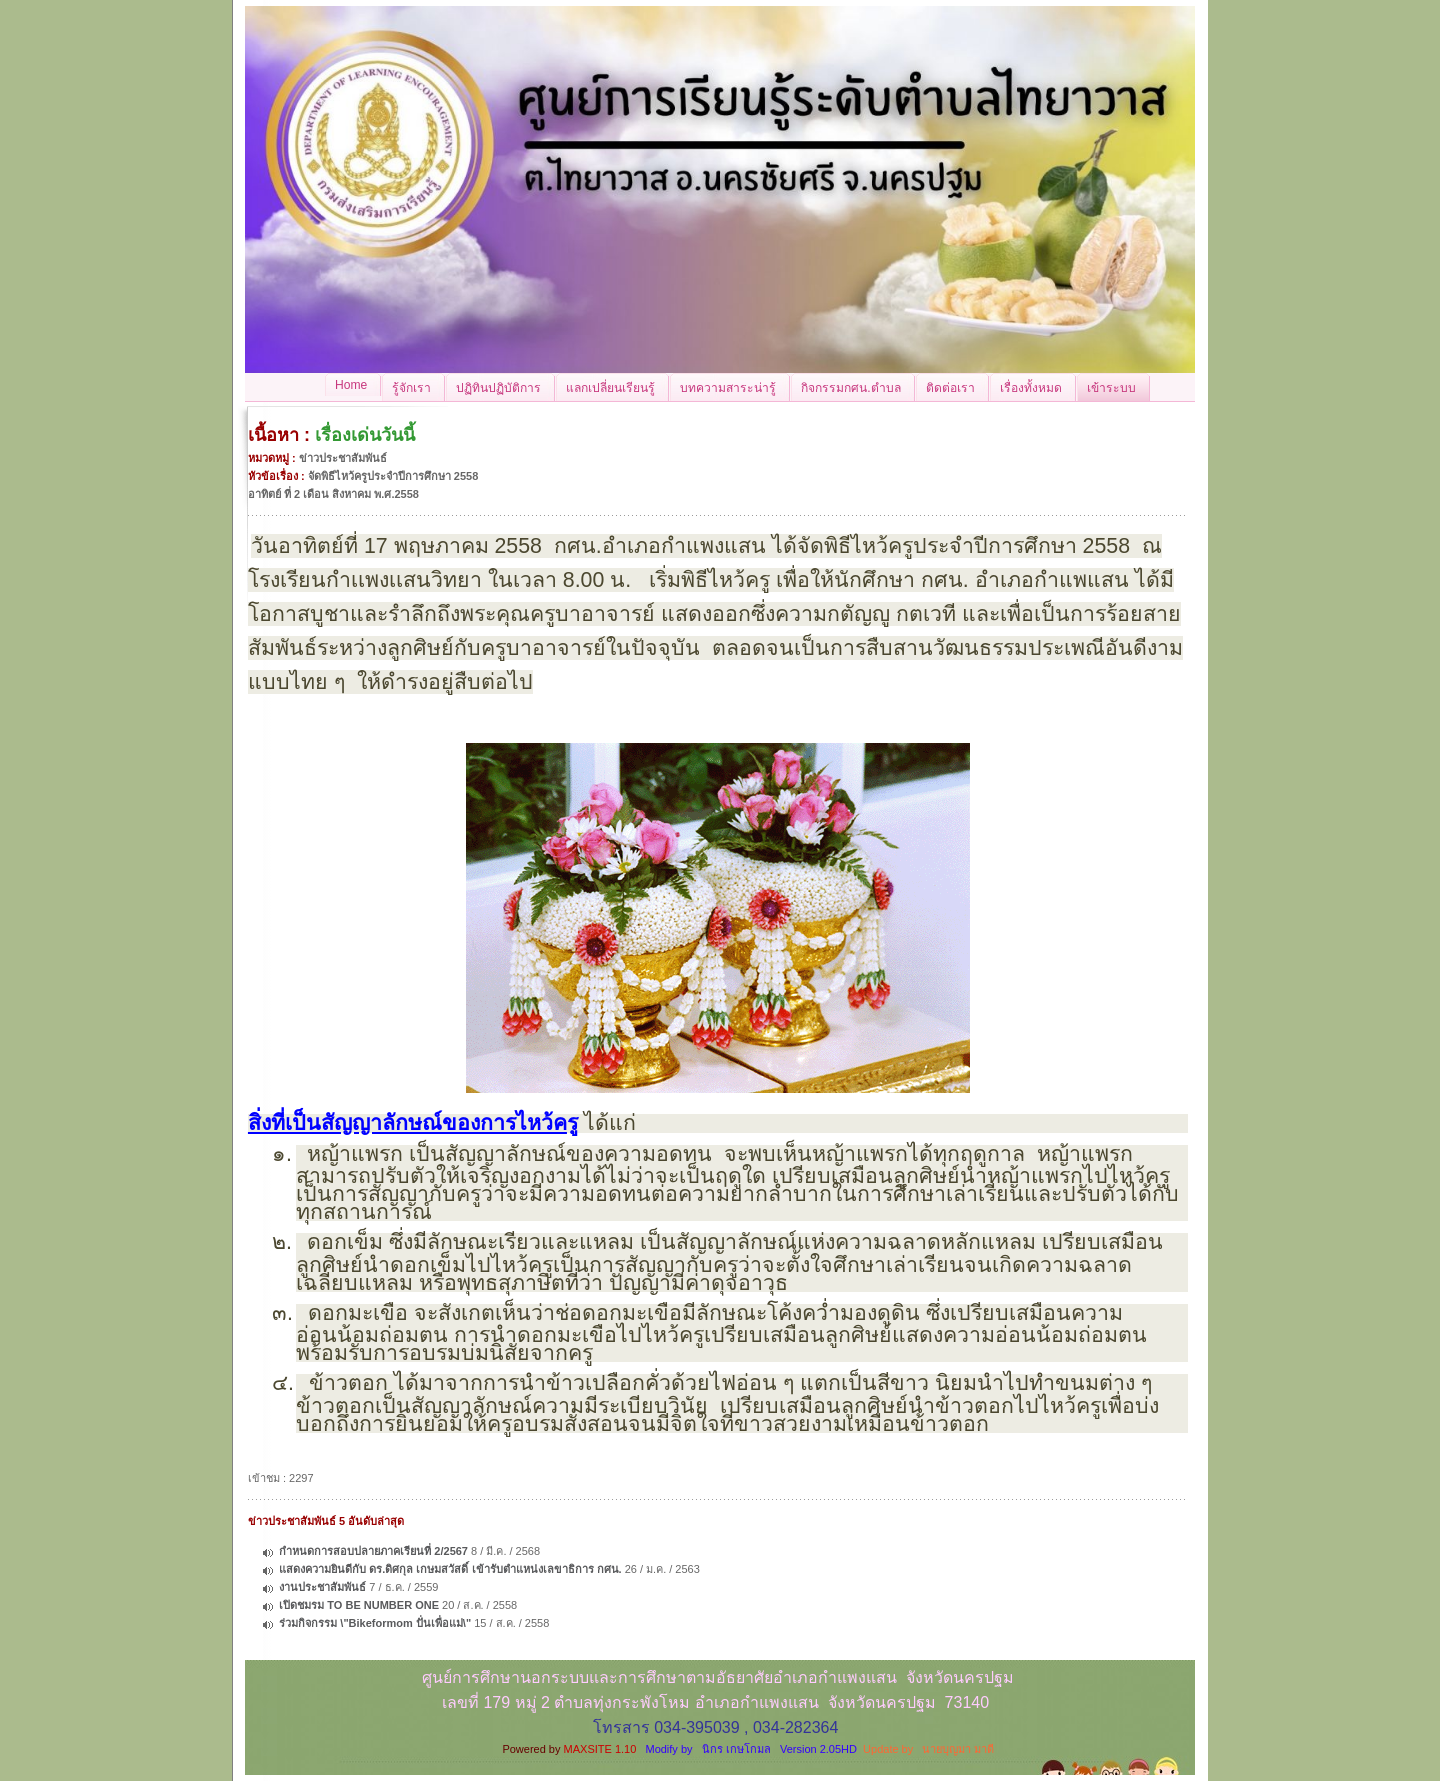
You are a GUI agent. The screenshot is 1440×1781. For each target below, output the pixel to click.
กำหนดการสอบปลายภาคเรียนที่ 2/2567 (373, 1551)
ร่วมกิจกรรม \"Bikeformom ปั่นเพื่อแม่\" (375, 1623)
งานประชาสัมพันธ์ (322, 1587)
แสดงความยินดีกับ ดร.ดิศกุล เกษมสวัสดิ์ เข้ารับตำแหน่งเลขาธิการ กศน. (450, 1569)
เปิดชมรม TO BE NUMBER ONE (359, 1605)
